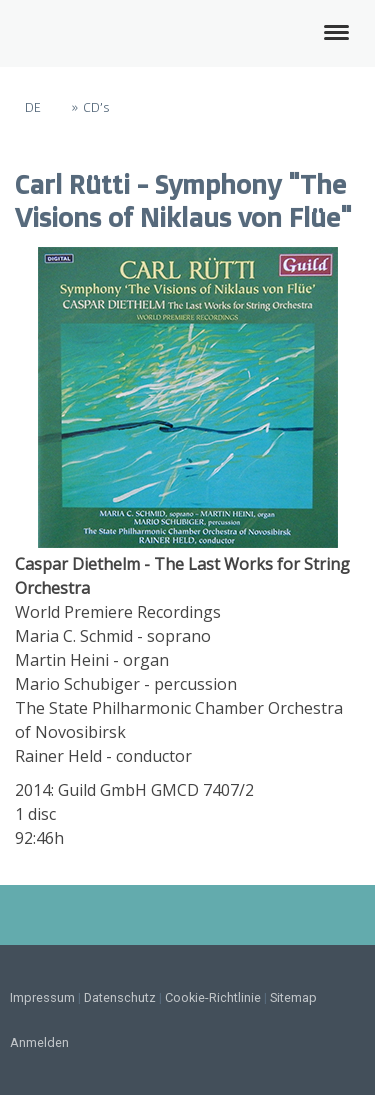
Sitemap (293, 997)
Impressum (42, 997)
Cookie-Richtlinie (213, 997)
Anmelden (39, 1042)
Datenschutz (120, 997)
